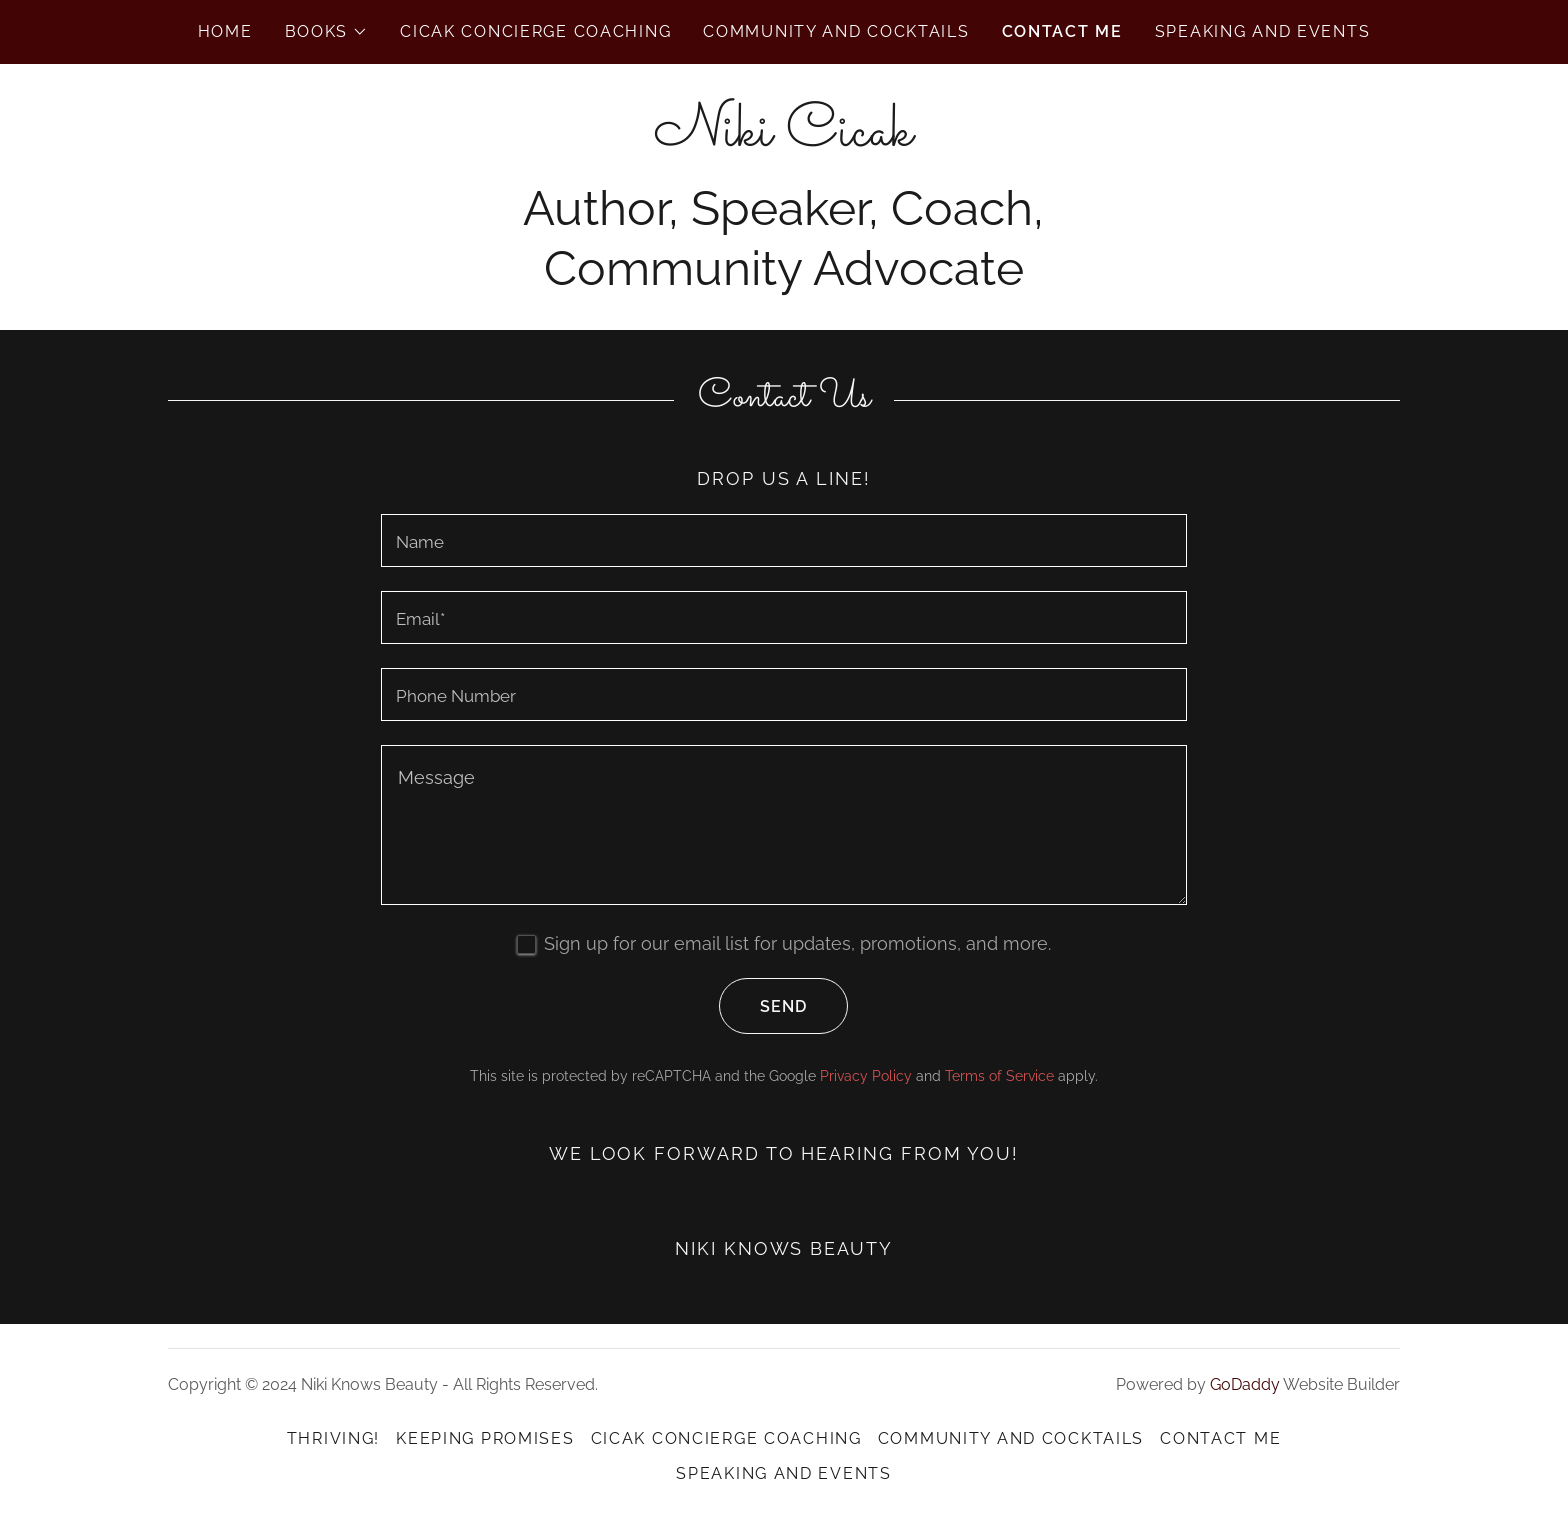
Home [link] (225, 31)
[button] (327, 32)
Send (763, 1006)
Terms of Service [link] (999, 1076)
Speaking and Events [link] (1263, 31)
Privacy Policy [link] (866, 1076)
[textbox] (783, 540)
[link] (783, 138)
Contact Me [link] (1062, 31)
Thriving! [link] (333, 1438)
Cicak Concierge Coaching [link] (535, 31)
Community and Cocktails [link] (836, 31)
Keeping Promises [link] (485, 1438)
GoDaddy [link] (1245, 1384)
